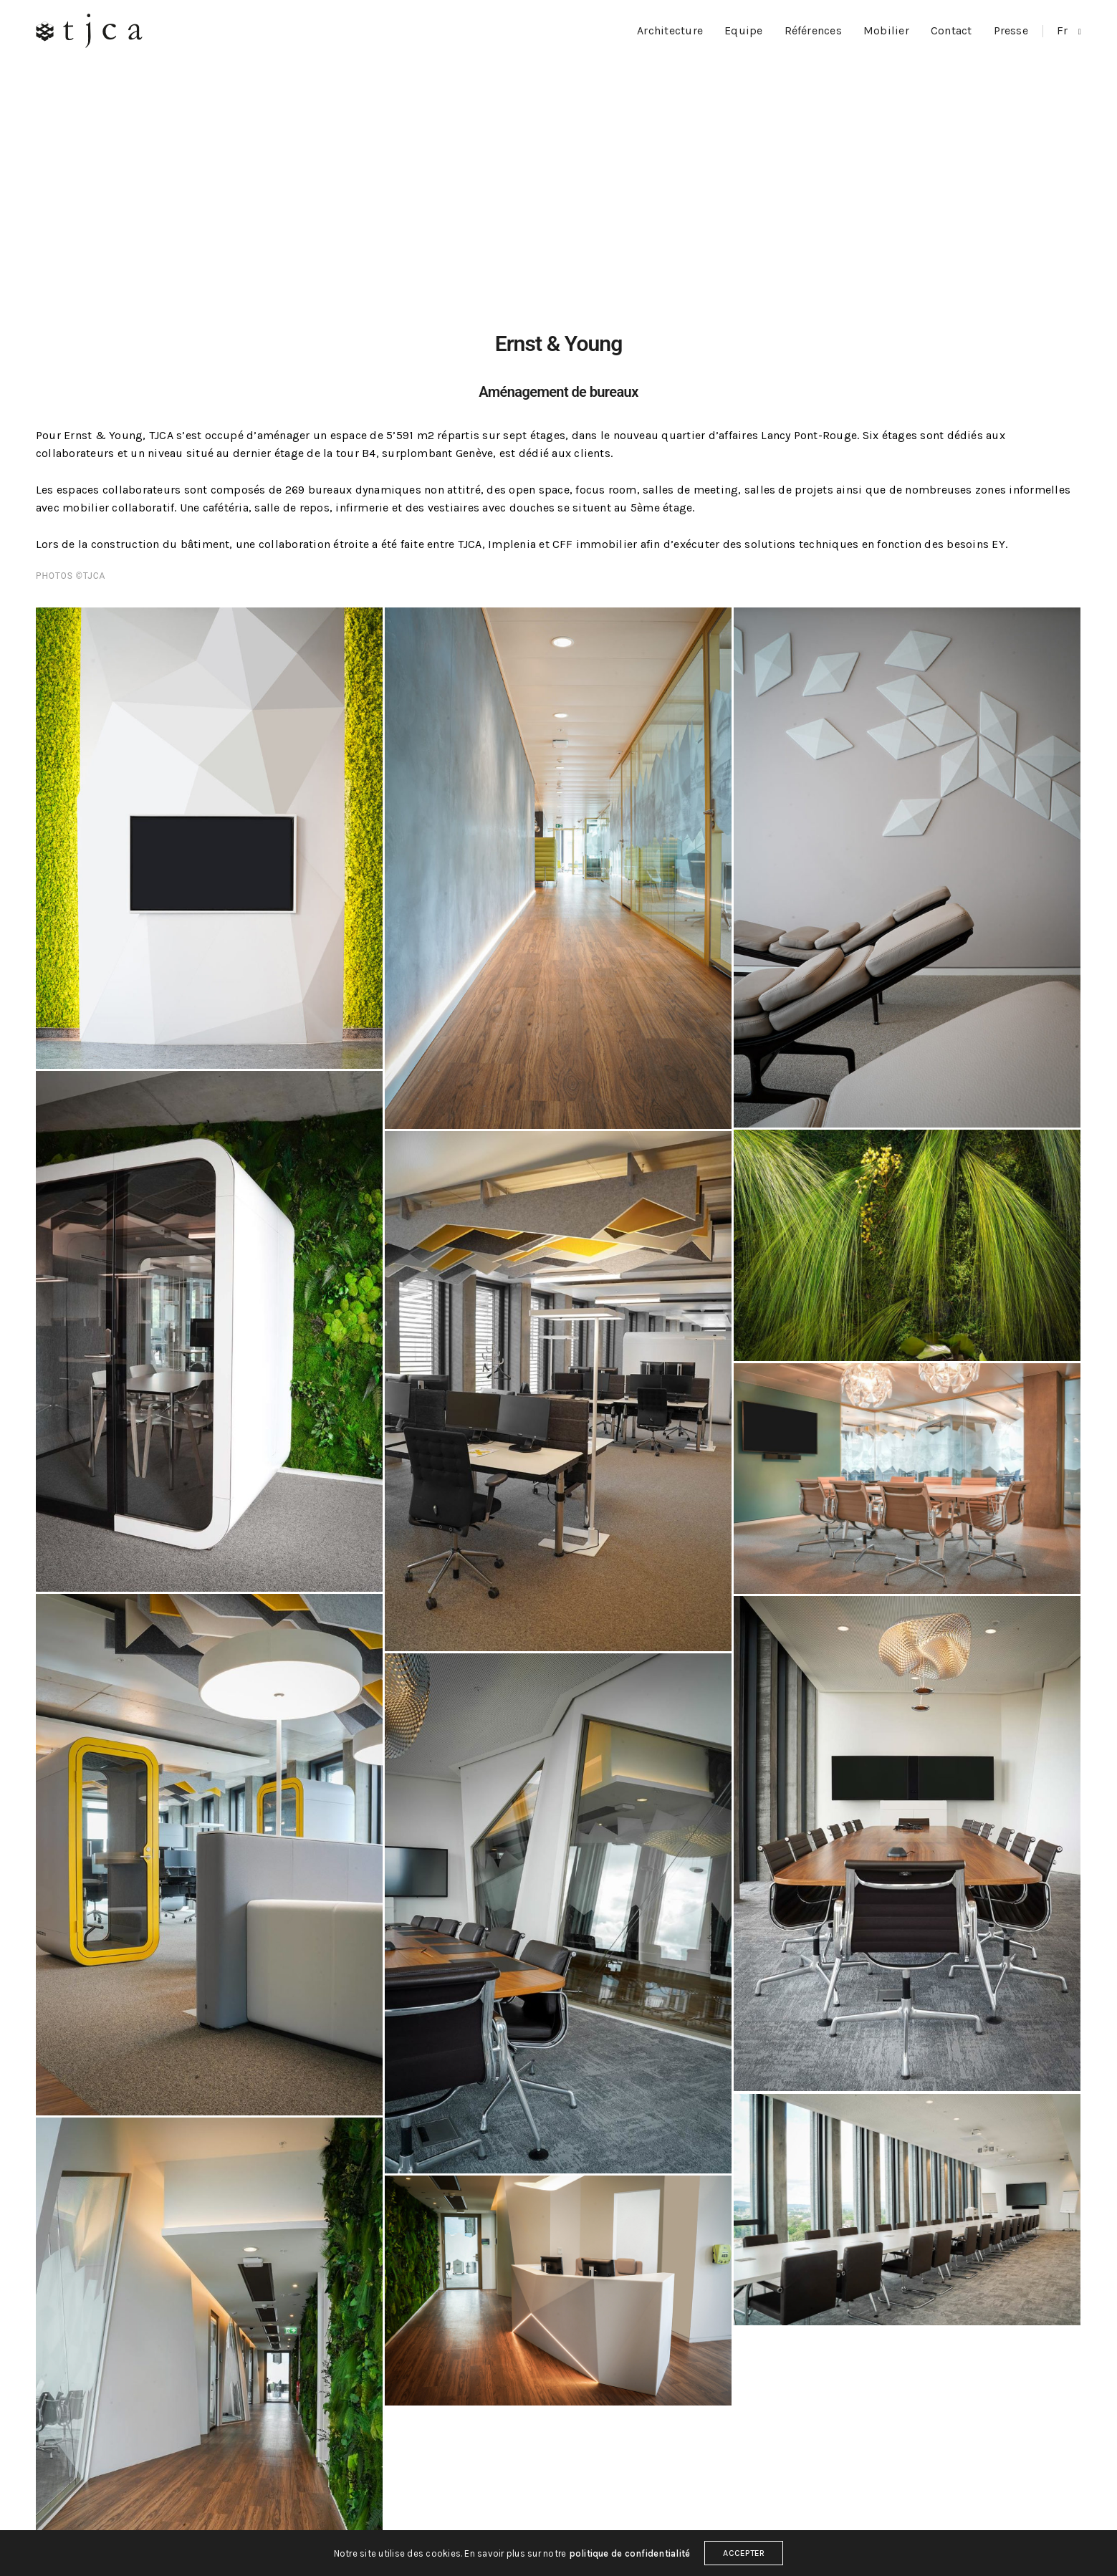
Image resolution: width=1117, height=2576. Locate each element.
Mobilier (886, 30)
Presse (1011, 30)
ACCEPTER (743, 2560)
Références (813, 30)
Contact (951, 30)
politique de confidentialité (630, 2560)
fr (1064, 30)
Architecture (670, 30)
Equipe (743, 30)
